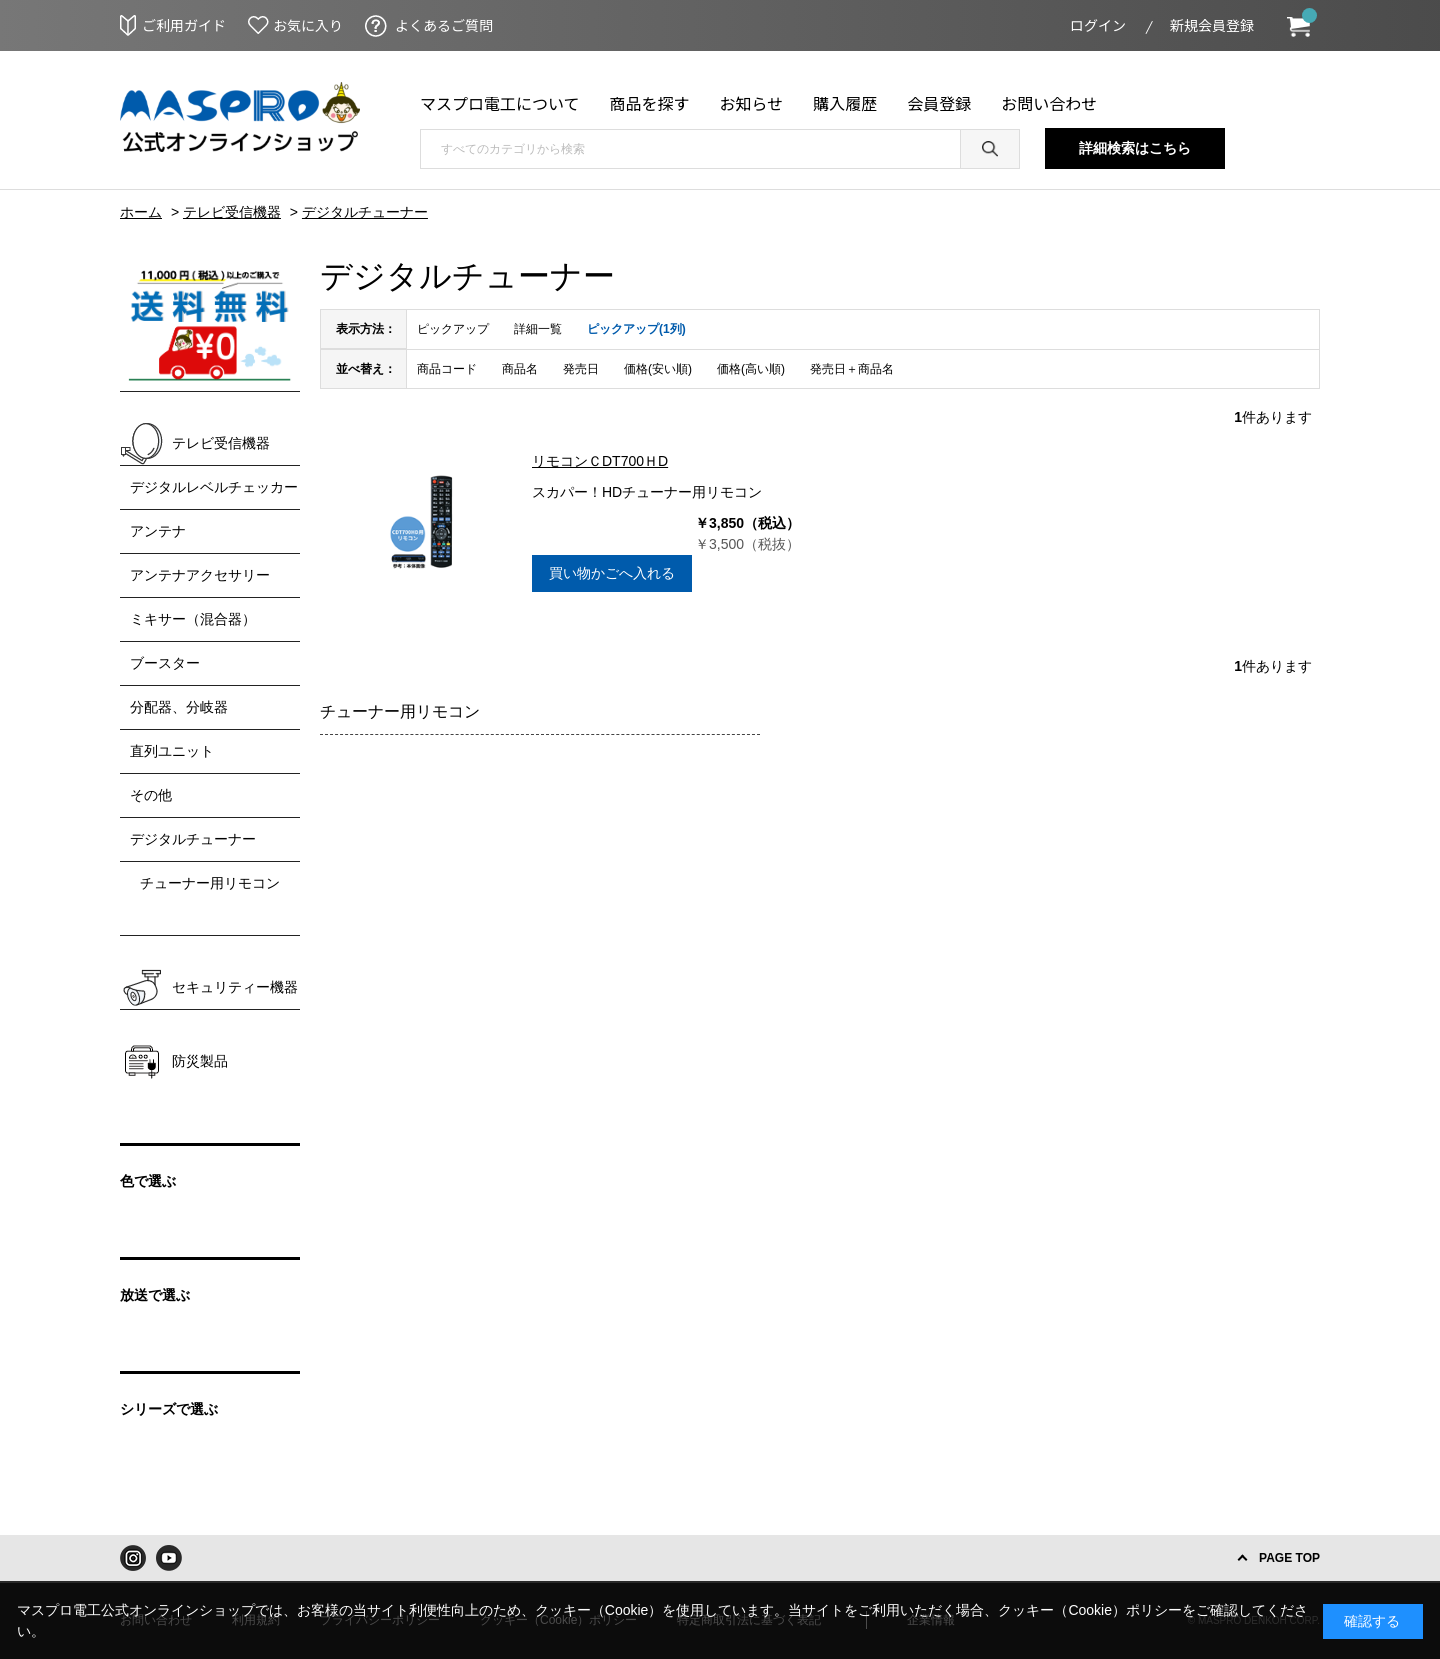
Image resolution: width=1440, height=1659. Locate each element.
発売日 (581, 369)
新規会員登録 (1212, 25)
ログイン (1098, 25)
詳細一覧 (538, 329)
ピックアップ (453, 329)
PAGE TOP (1289, 1558)
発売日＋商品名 (852, 369)
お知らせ (752, 103)
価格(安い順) (658, 369)
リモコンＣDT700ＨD (600, 461)
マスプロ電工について (500, 103)
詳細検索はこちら (1135, 148)
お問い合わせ (1049, 103)
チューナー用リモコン (400, 711)
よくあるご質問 (444, 25)
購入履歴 (845, 103)
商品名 (520, 369)
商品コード (447, 369)
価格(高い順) (751, 369)
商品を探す (650, 103)
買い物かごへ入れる (612, 573)
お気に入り (308, 25)
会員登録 (939, 103)
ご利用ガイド (184, 25)
